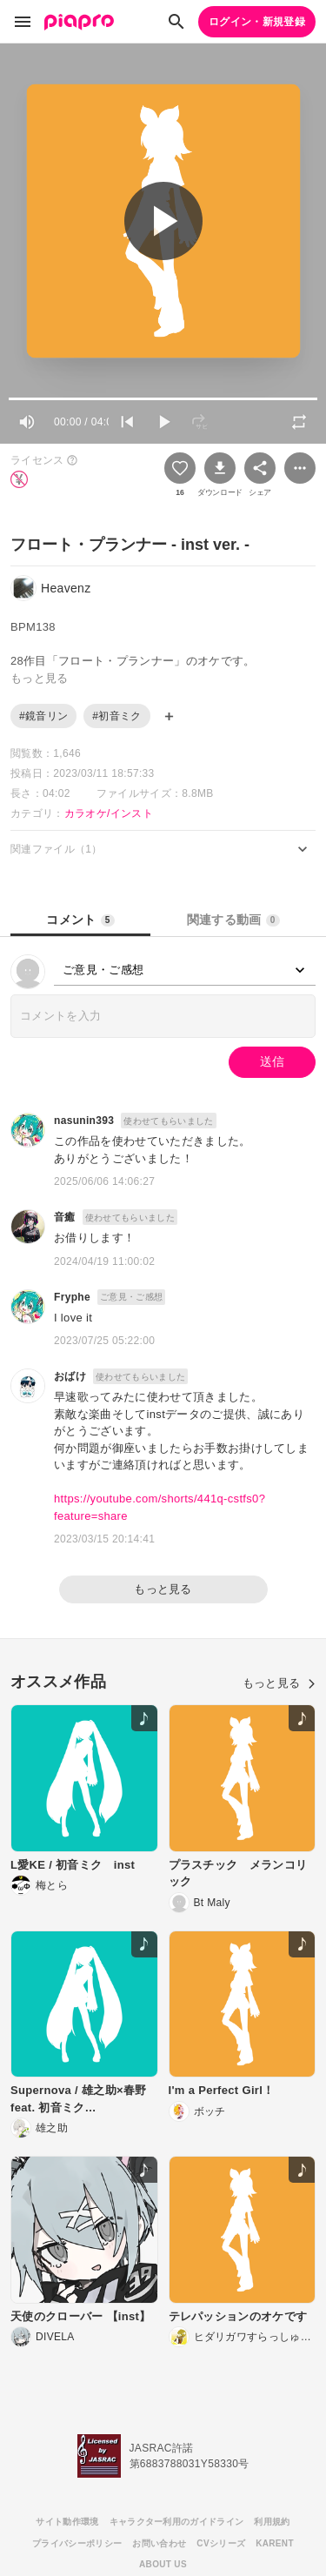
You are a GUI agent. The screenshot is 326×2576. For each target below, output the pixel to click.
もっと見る (163, 1589)
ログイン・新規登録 (257, 22)
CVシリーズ (220, 2543)
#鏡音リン (43, 716)
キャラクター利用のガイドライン (177, 2521)
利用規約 (271, 2521)
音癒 (65, 1217)
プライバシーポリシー (77, 2543)
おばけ (70, 1376)
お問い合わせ (159, 2543)
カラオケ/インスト (108, 813)
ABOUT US (163, 2564)
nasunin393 (84, 1120)
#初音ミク (116, 716)
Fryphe (72, 1297)
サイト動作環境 (67, 2521)
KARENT (275, 2543)
